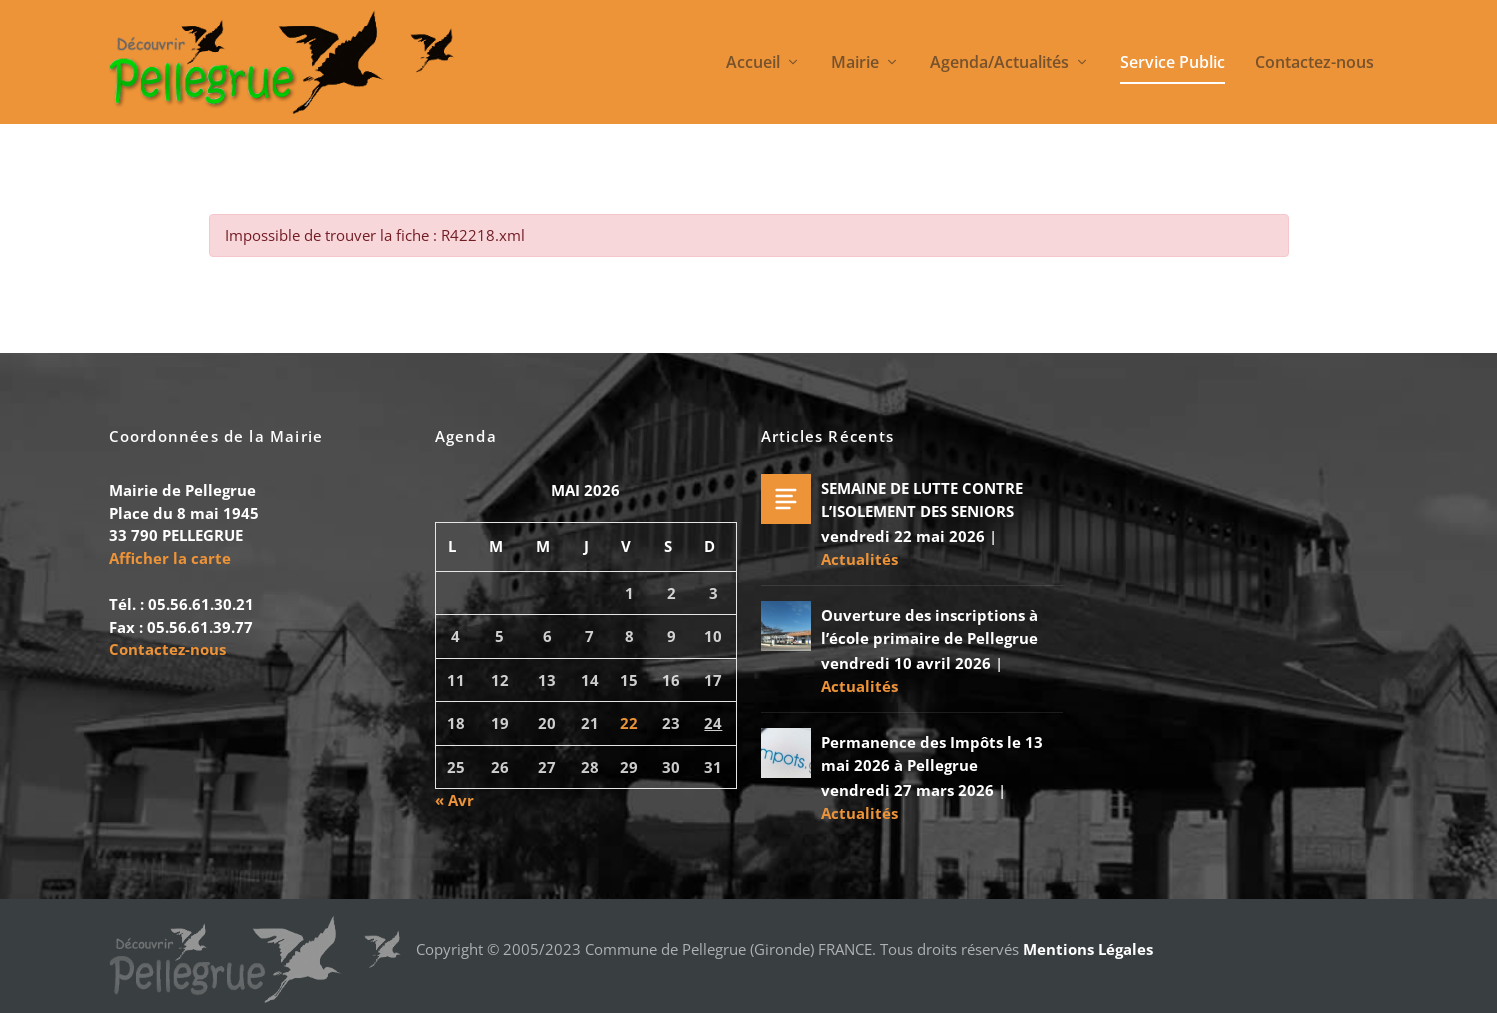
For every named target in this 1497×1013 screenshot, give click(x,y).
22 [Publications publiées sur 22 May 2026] (629, 723)
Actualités (859, 559)
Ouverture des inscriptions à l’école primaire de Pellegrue (929, 626)
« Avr (454, 800)
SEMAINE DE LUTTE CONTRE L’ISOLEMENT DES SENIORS (922, 499)
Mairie (855, 63)
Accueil (753, 63)
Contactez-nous (1314, 63)
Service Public (1172, 63)
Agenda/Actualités (999, 63)
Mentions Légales (1088, 949)
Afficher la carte (170, 558)
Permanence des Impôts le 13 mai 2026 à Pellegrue (932, 753)
